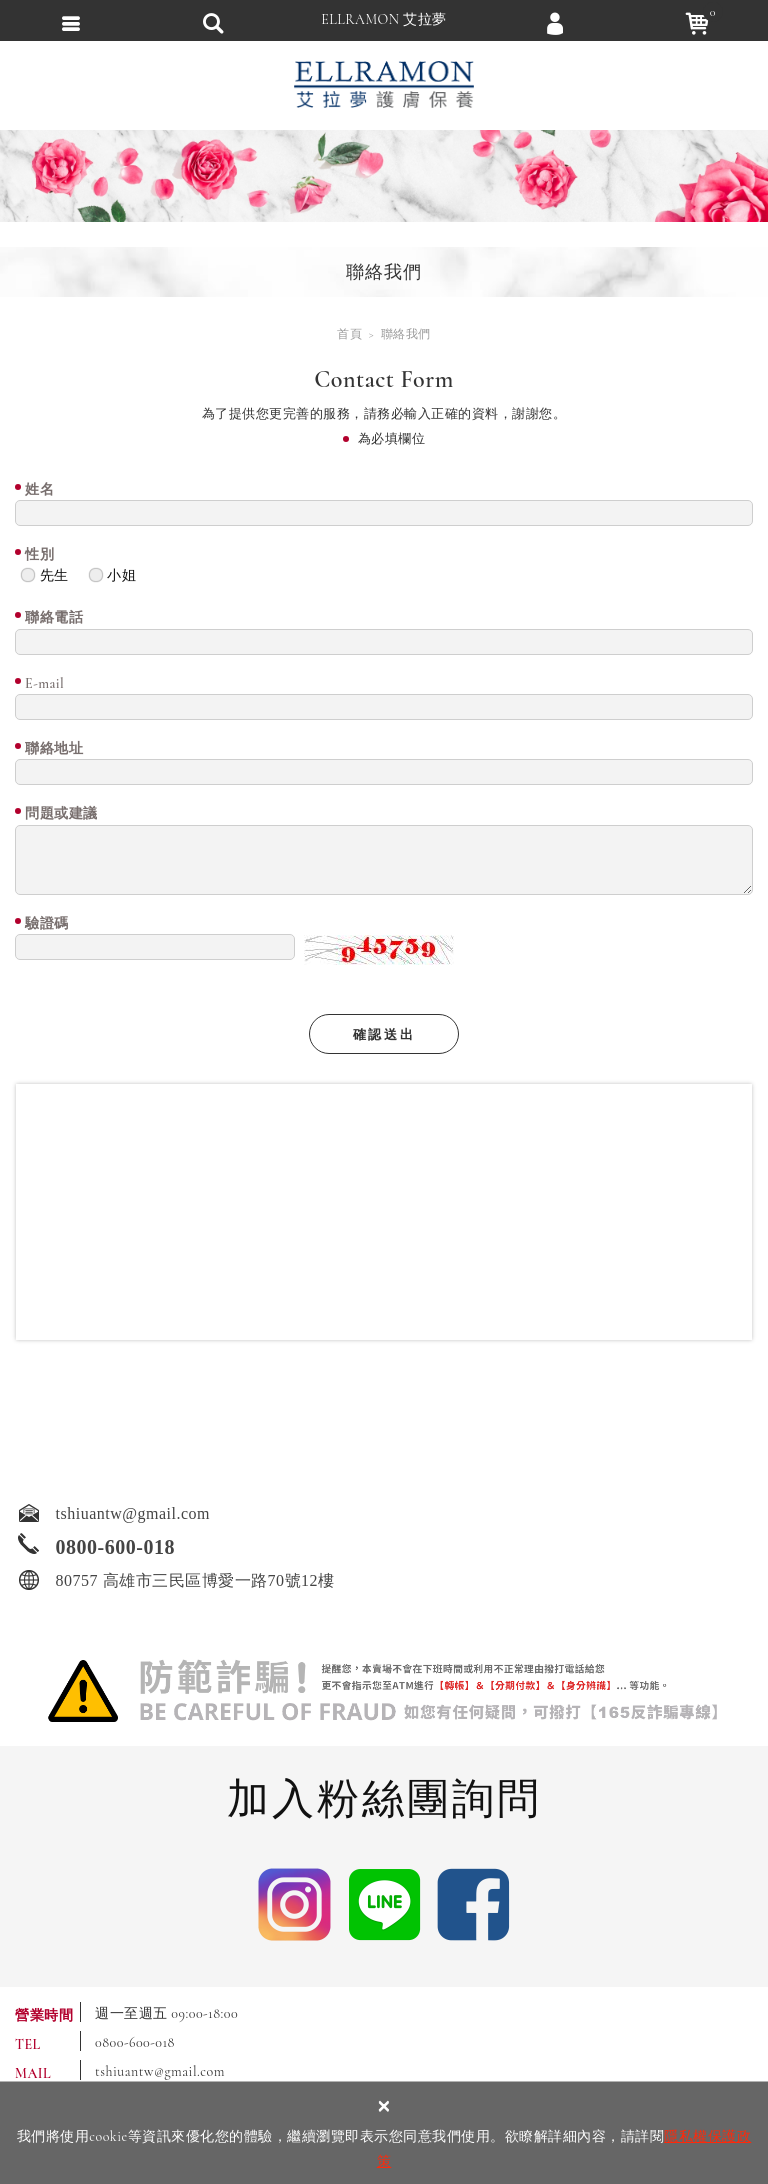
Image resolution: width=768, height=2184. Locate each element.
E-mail (44, 683)
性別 (39, 554)
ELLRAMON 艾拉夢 (384, 19)
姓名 (39, 489)
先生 (44, 575)
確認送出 (384, 1035)
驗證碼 (47, 923)
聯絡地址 (54, 748)
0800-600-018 (135, 2042)
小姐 (112, 575)
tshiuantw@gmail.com (160, 2071)
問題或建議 (61, 813)
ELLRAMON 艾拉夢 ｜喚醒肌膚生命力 (384, 85)
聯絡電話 (54, 617)
